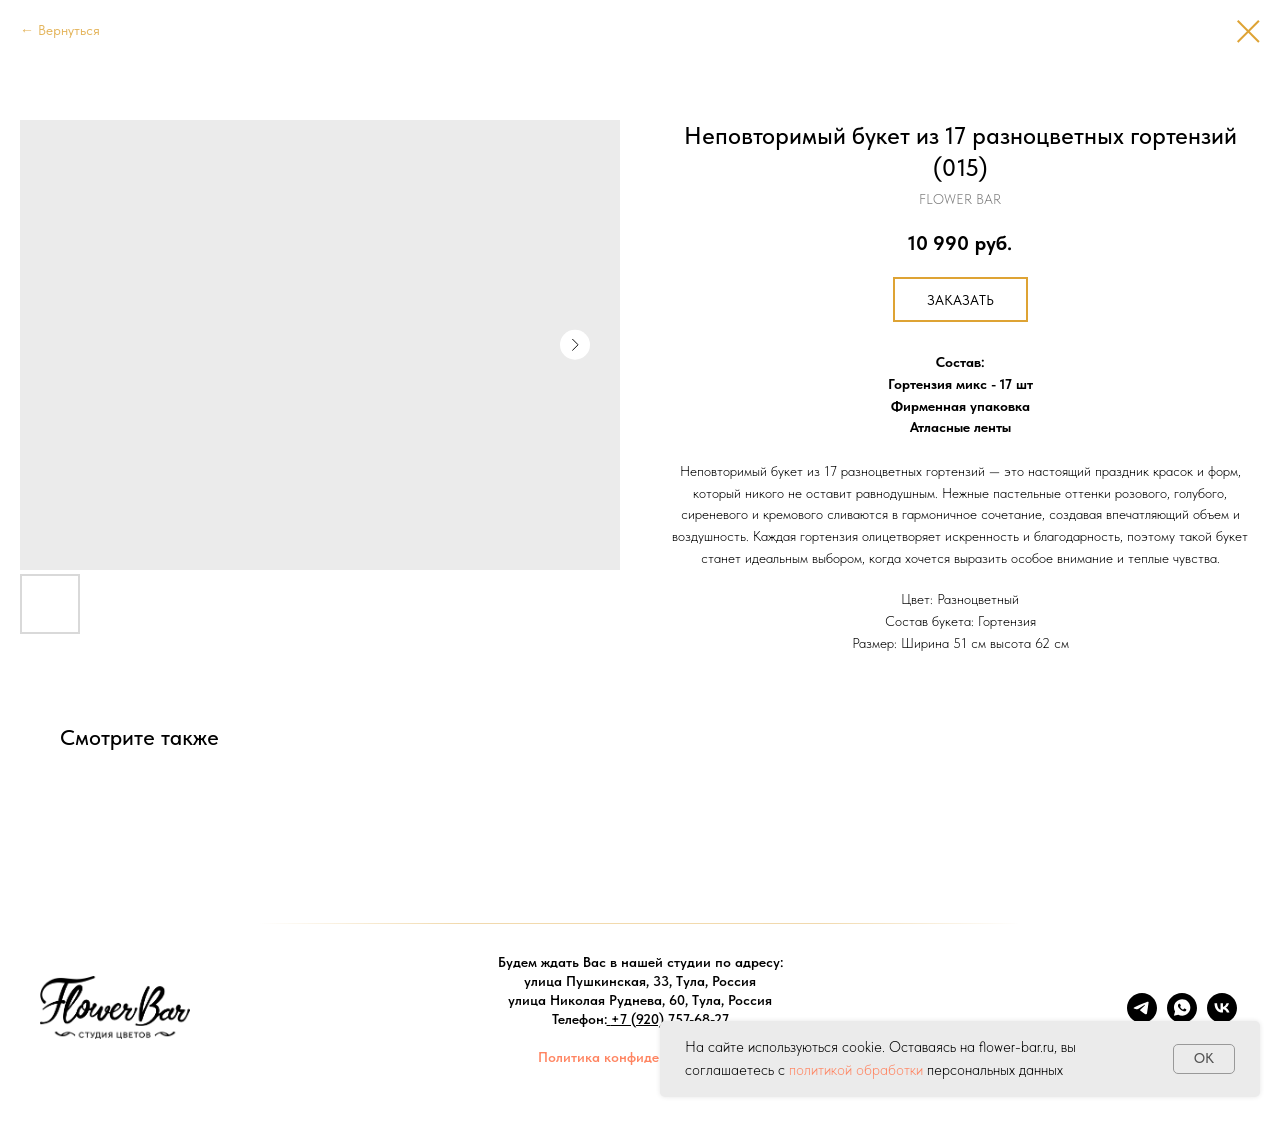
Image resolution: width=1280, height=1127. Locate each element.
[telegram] (1142, 1017)
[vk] (1222, 1017)
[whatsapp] (1182, 1017)
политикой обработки (856, 1070)
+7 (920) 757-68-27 (670, 1019)
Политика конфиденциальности (640, 1057)
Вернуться (69, 30)
